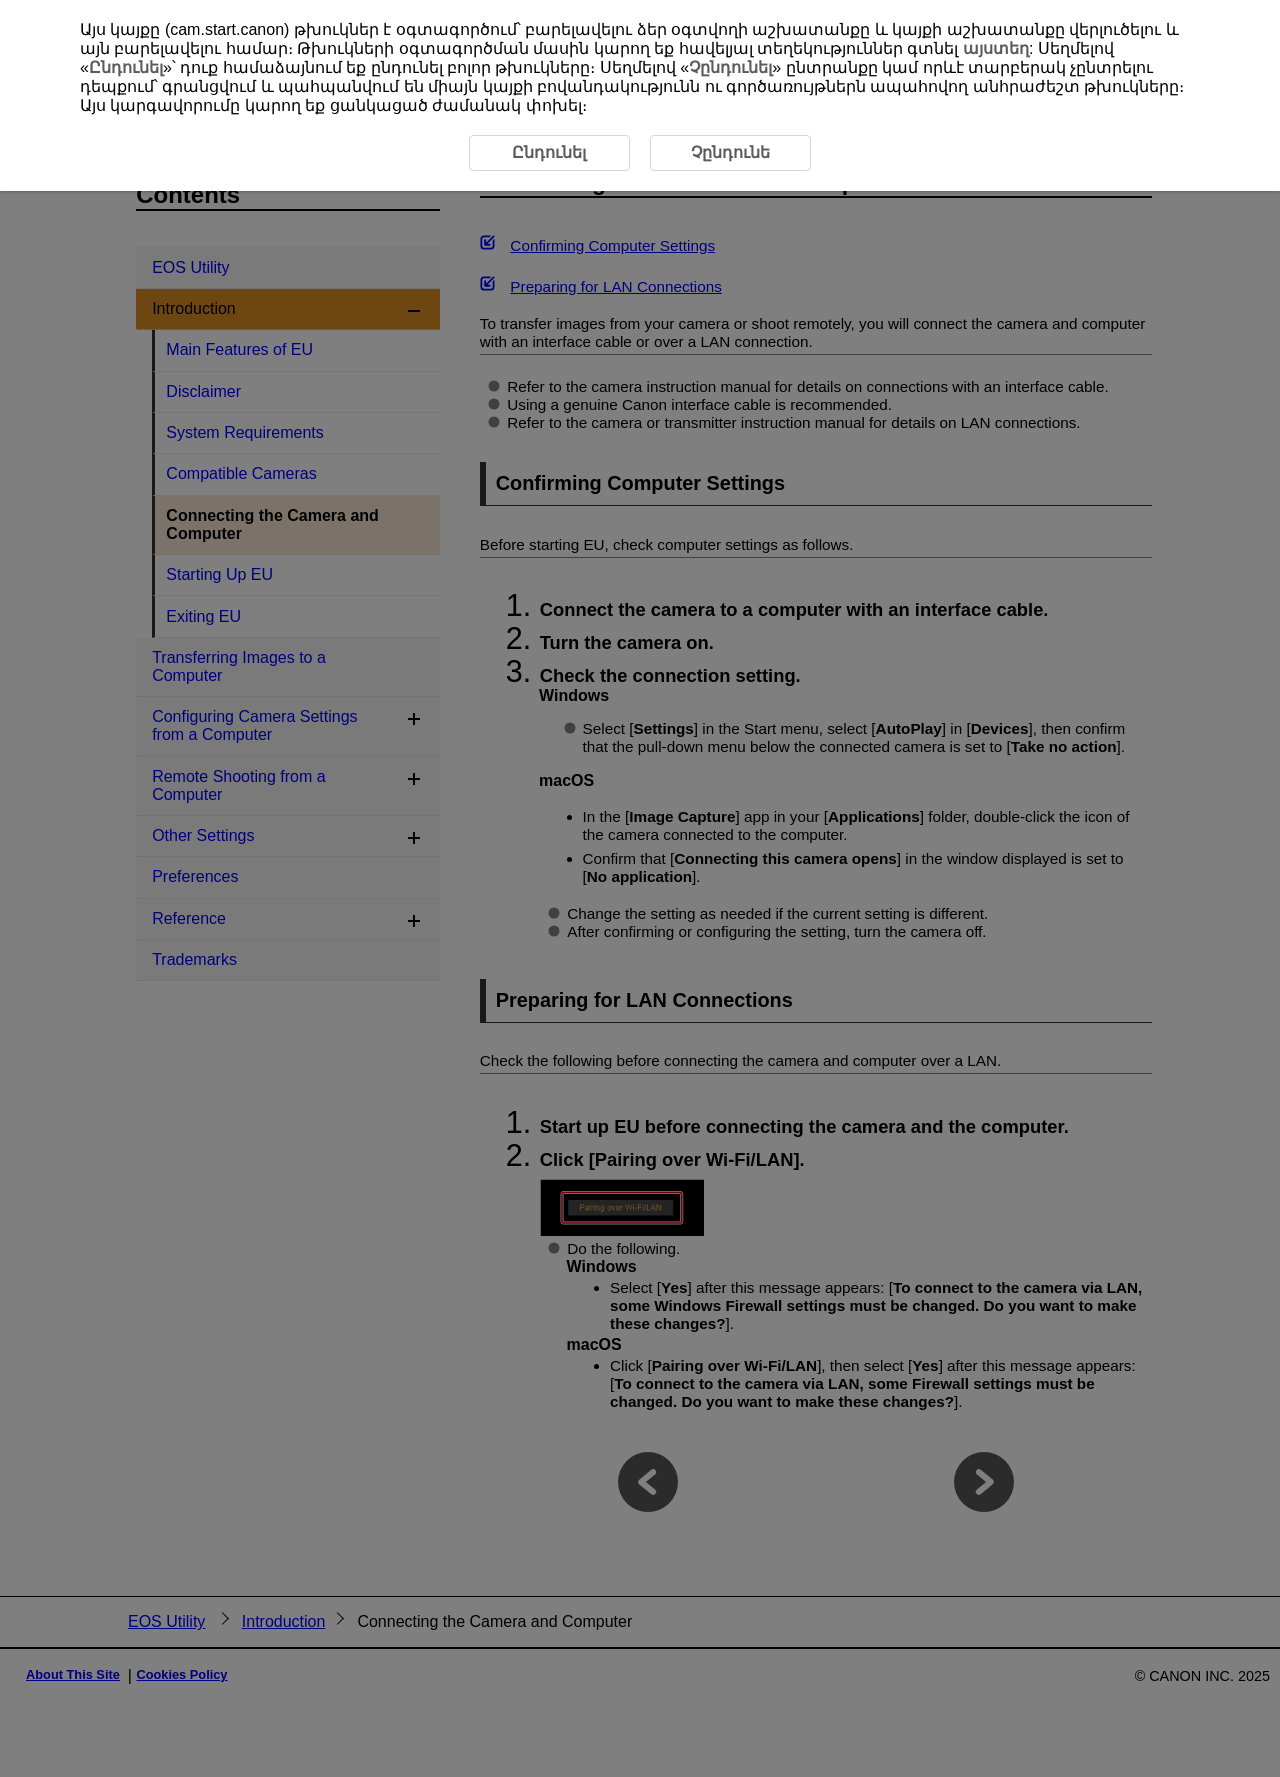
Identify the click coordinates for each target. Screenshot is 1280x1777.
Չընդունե (730, 152)
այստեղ (996, 48)
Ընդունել (126, 67)
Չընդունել (730, 67)
